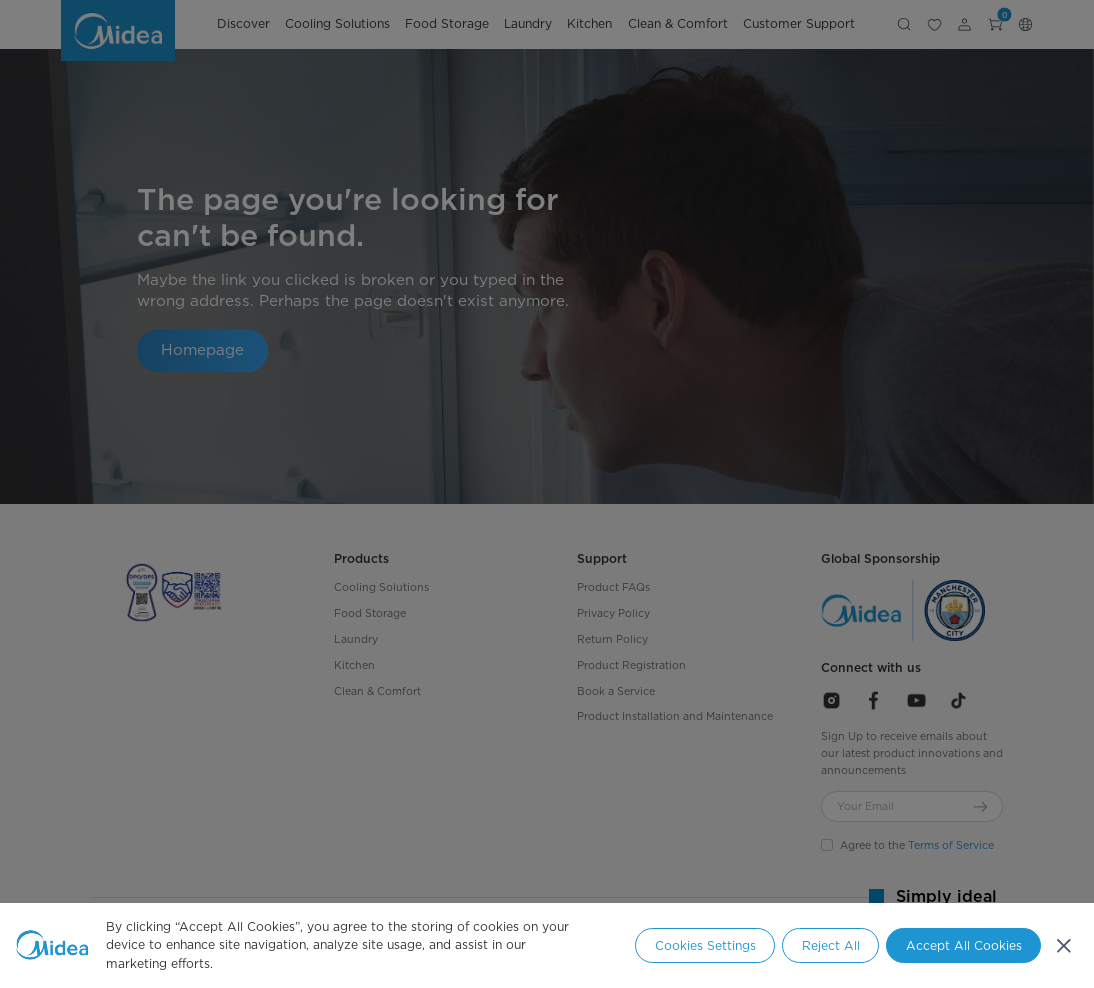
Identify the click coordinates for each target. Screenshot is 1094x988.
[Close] (1063, 945)
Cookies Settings (705, 945)
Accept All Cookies (964, 945)
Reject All (831, 945)
